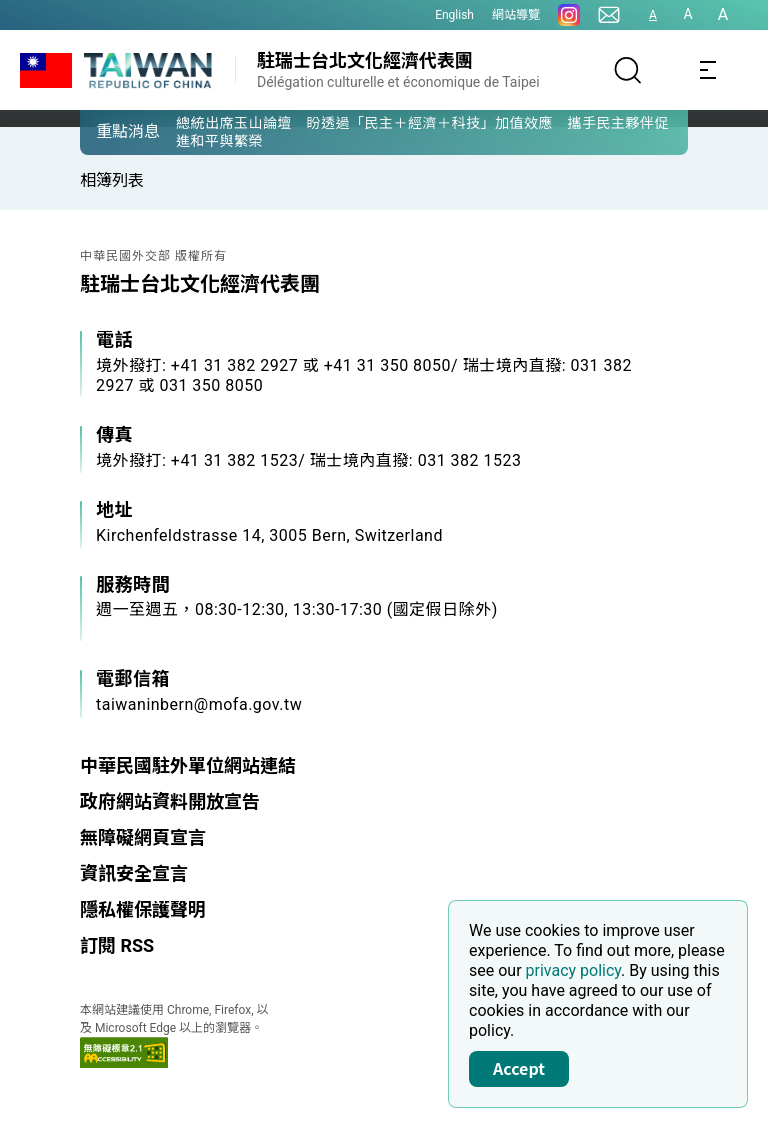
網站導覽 (516, 15)
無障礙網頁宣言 (143, 837)
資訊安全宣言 (134, 873)
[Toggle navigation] (708, 70)
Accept (519, 1068)
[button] (110, 131)
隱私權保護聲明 (143, 909)
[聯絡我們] (609, 15)
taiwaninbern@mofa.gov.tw (199, 704)
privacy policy (574, 970)
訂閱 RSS (117, 945)
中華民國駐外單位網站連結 (188, 765)
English (454, 15)
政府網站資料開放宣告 (170, 801)
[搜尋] (628, 70)
